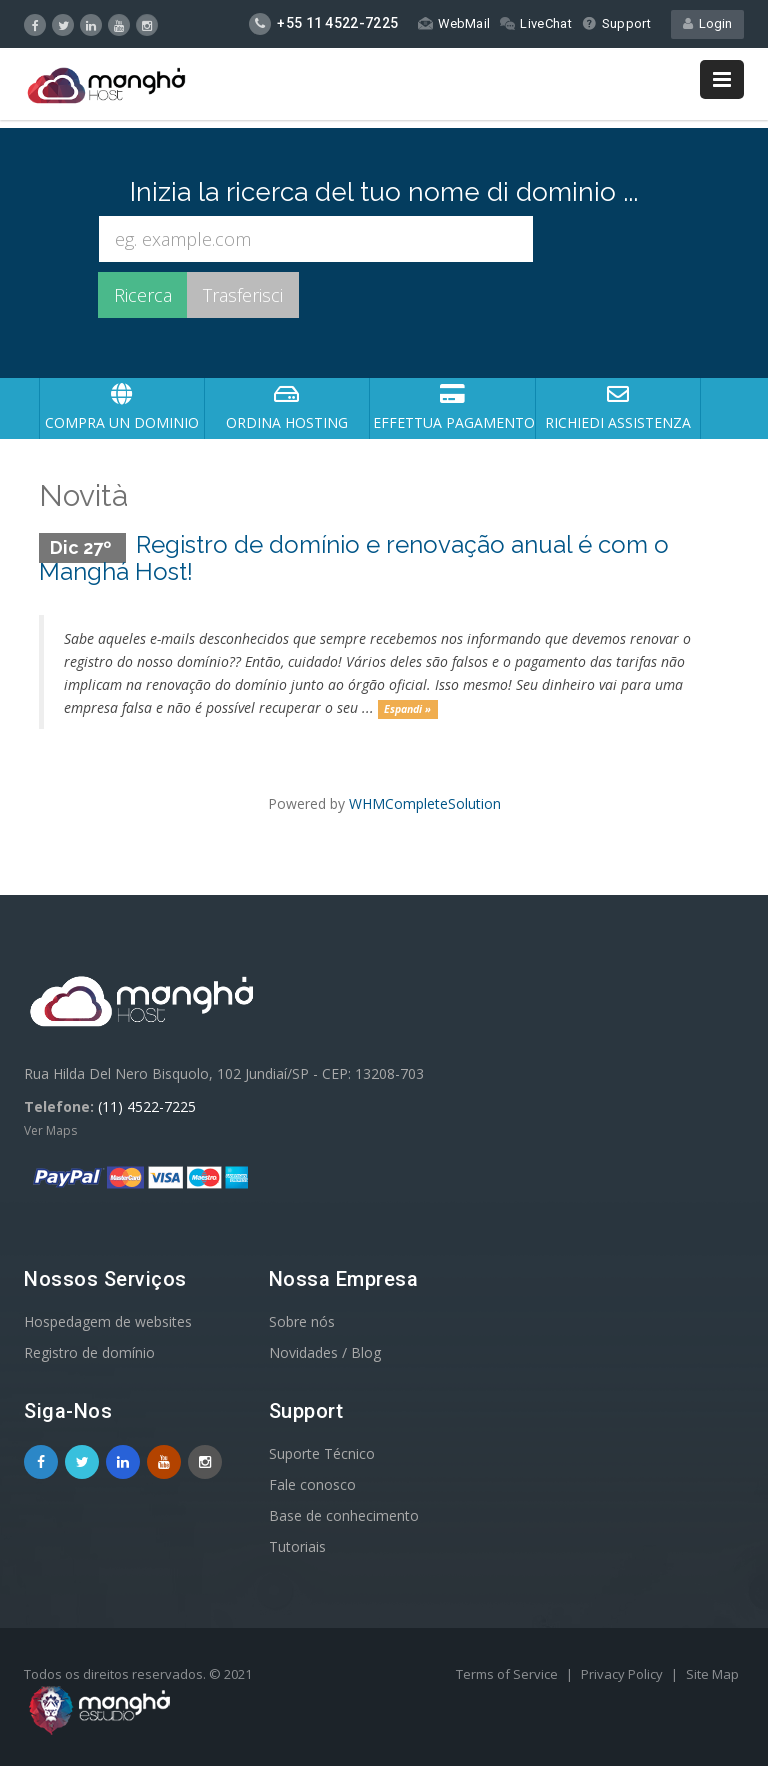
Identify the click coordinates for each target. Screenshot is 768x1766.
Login (707, 23)
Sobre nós (302, 1321)
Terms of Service (508, 1674)
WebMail (453, 23)
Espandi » (407, 709)
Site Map (712, 1674)
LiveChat (535, 23)
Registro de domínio (89, 1352)
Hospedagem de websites (108, 1321)
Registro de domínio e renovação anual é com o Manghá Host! (354, 557)
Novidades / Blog (325, 1352)
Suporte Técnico (322, 1453)
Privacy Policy (623, 1674)
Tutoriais (297, 1546)
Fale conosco (312, 1484)
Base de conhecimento (344, 1515)
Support (616, 23)
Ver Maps (50, 1130)
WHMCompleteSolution (425, 803)
